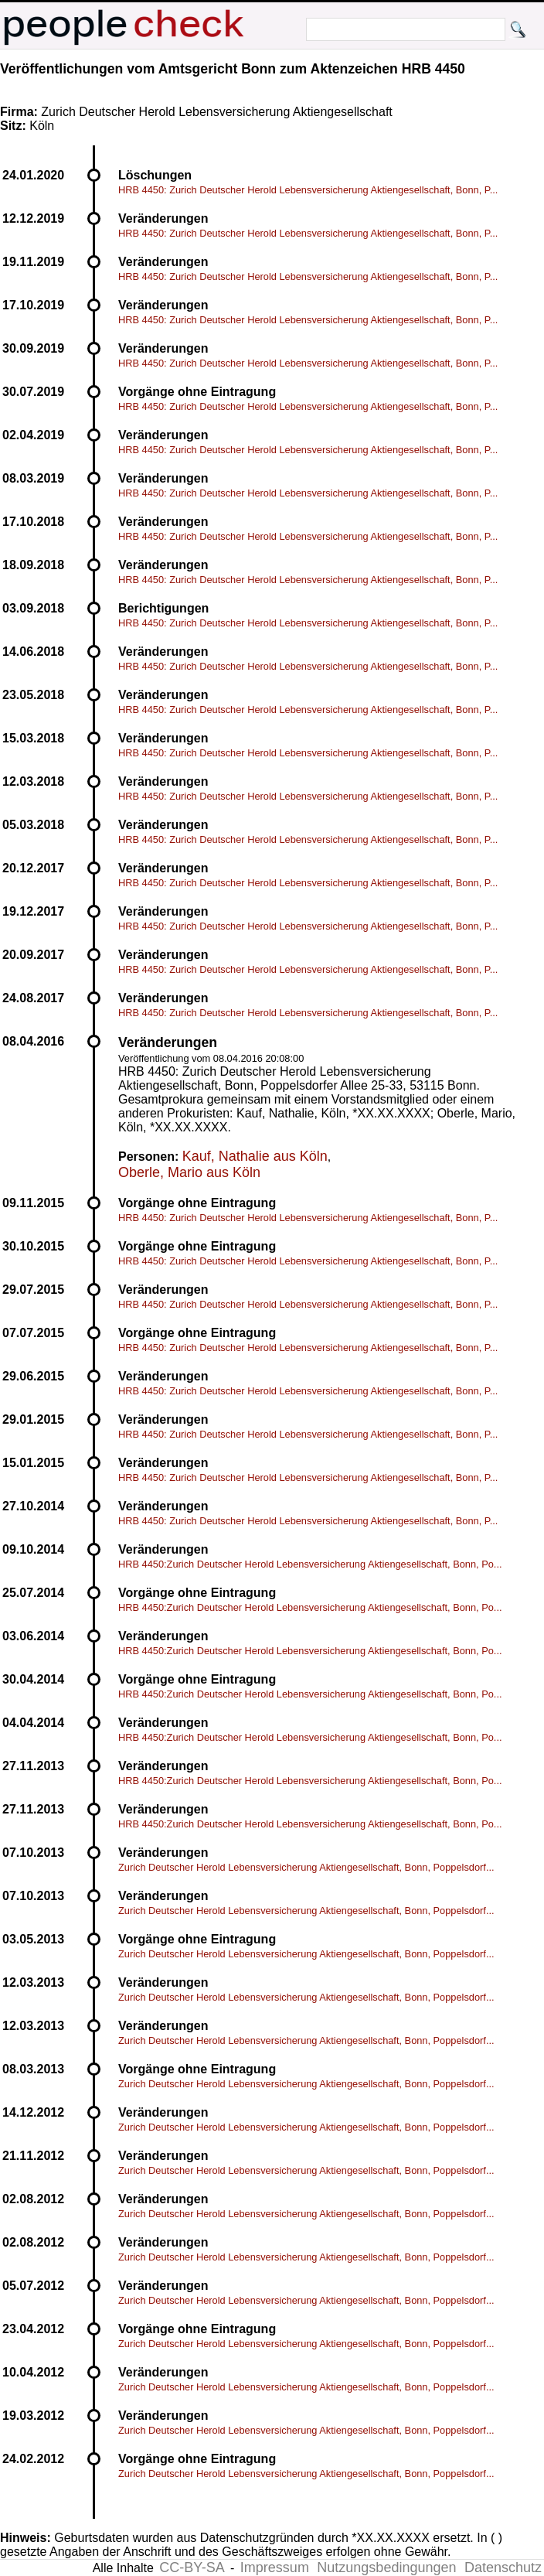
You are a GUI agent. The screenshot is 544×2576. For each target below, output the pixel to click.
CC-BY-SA (191, 2567)
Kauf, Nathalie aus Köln (255, 1156)
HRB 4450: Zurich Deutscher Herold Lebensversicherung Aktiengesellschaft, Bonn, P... (308, 190)
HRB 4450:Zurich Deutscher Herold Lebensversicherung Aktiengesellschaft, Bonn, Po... (310, 1564)
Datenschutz (503, 2567)
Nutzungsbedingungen (386, 2567)
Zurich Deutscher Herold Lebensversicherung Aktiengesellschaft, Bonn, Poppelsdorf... (306, 1867)
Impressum (274, 2567)
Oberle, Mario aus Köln (189, 1172)
